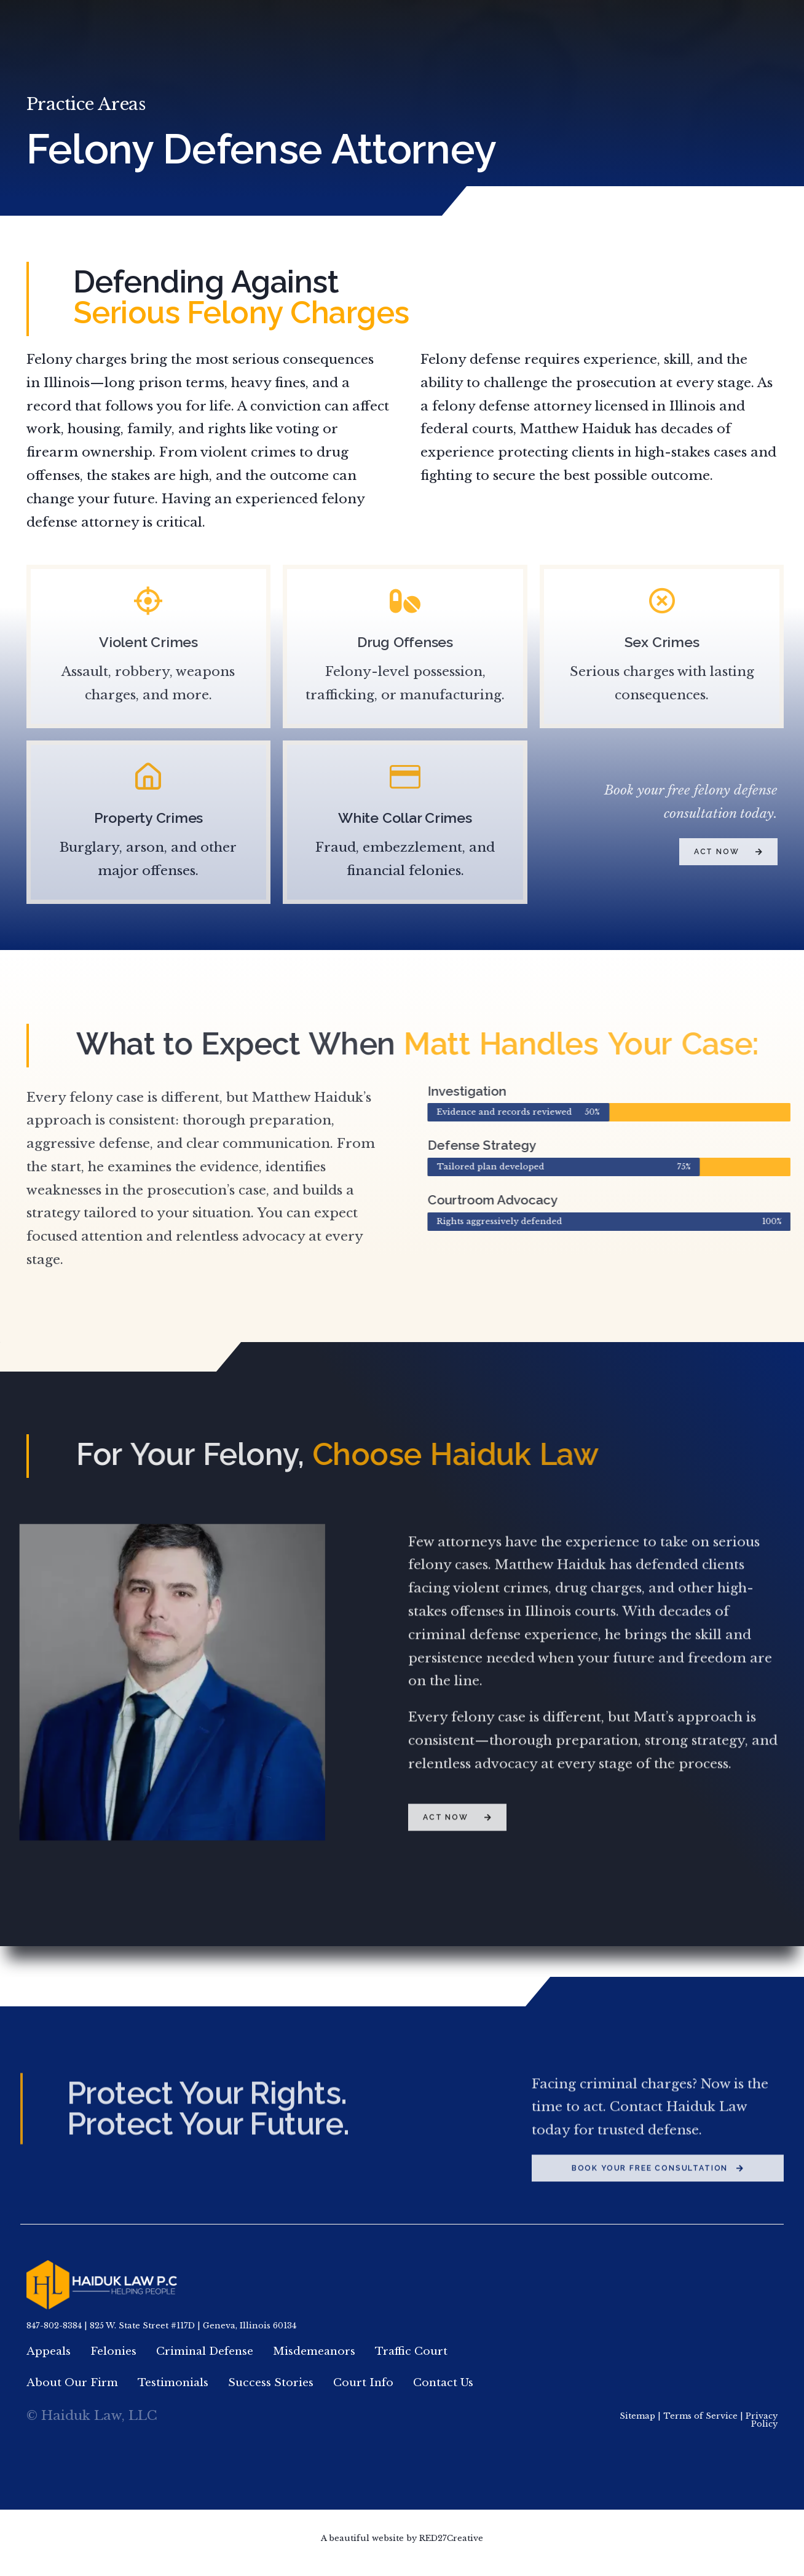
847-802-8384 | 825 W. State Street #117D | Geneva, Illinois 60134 (161, 2327)
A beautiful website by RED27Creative (402, 2547)
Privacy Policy (762, 2429)
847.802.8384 (670, 26)
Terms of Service (700, 2425)
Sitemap (637, 2425)
